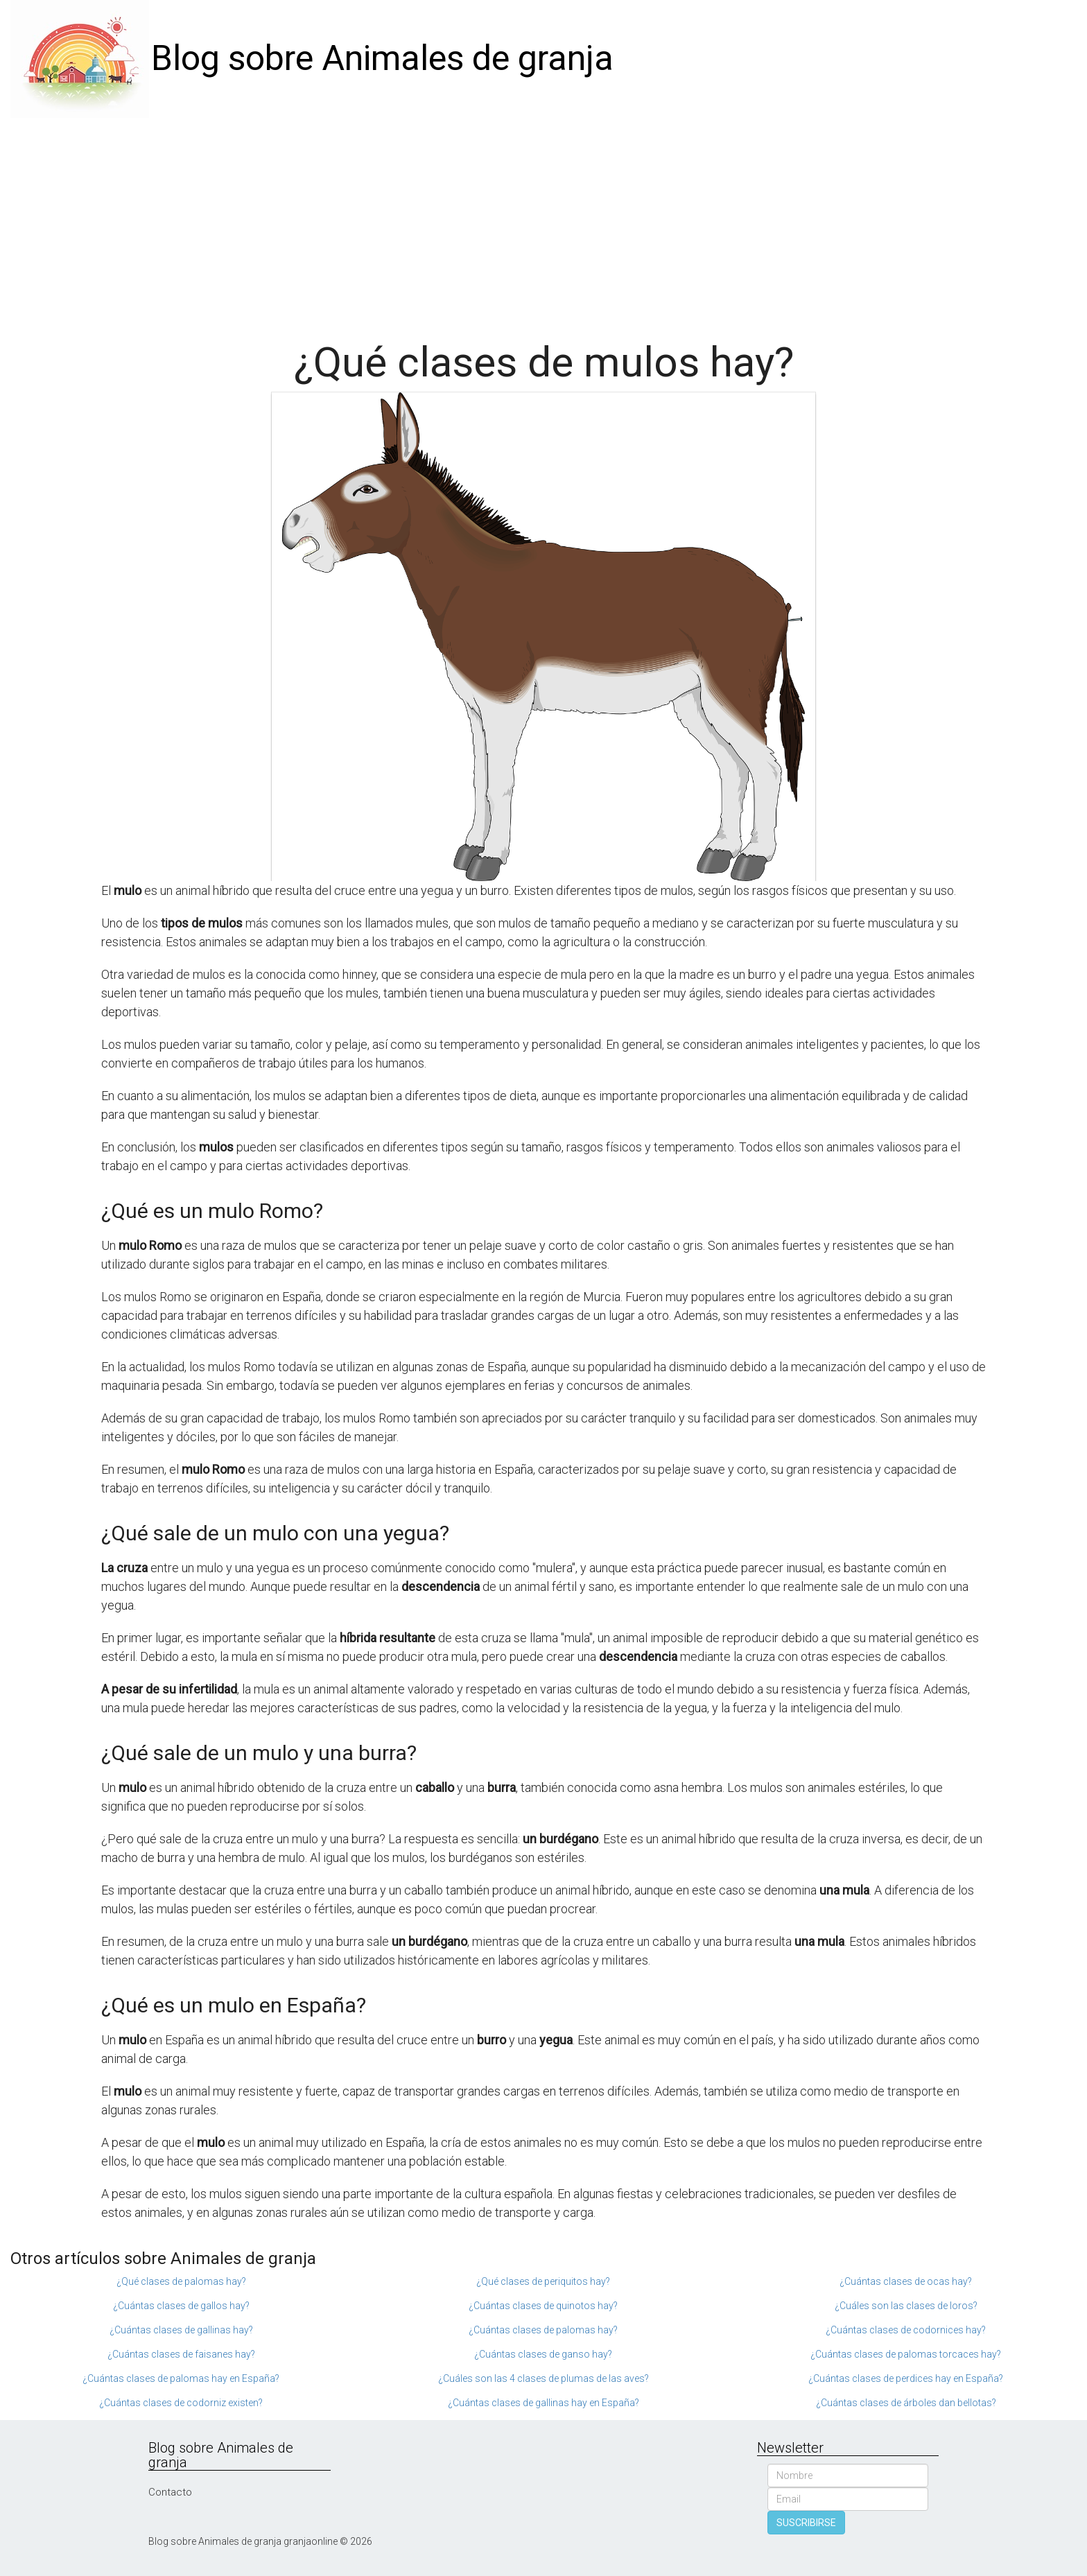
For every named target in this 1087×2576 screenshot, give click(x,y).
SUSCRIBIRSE (806, 2522)
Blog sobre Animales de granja (382, 58)
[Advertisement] (543, 222)
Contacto (170, 2492)
